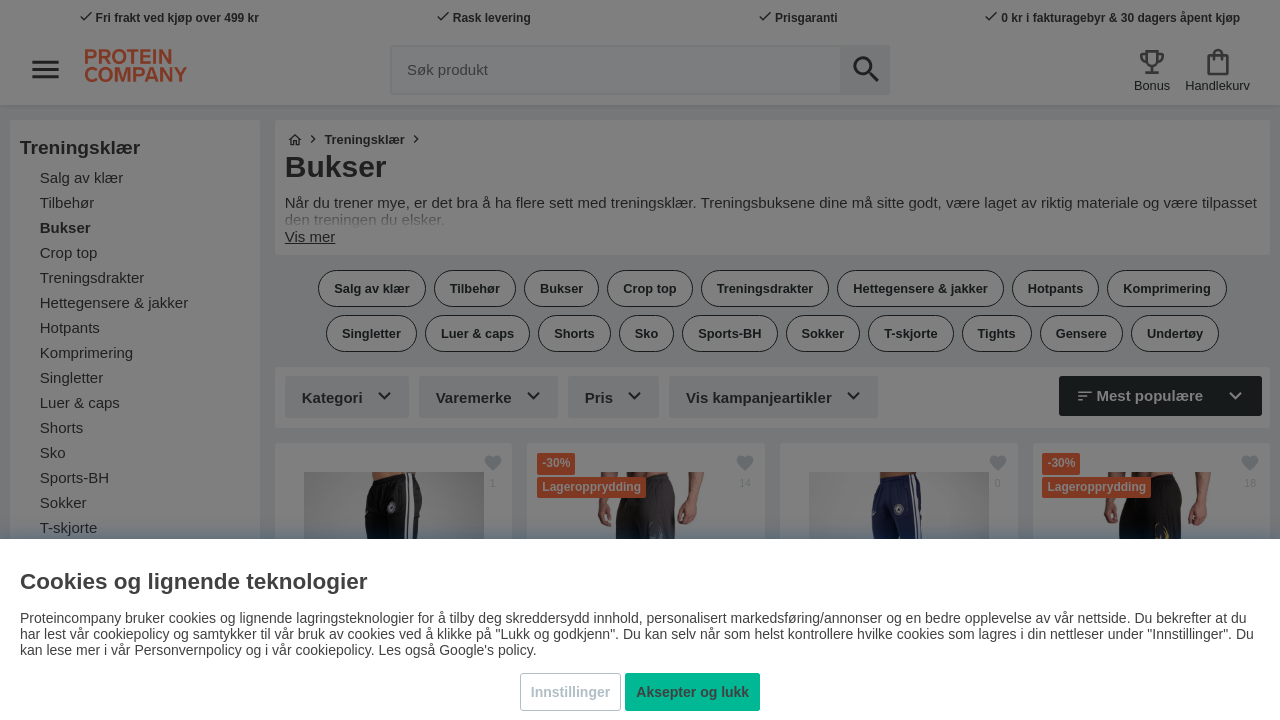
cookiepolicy (332, 650)
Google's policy (485, 650)
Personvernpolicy (187, 650)
